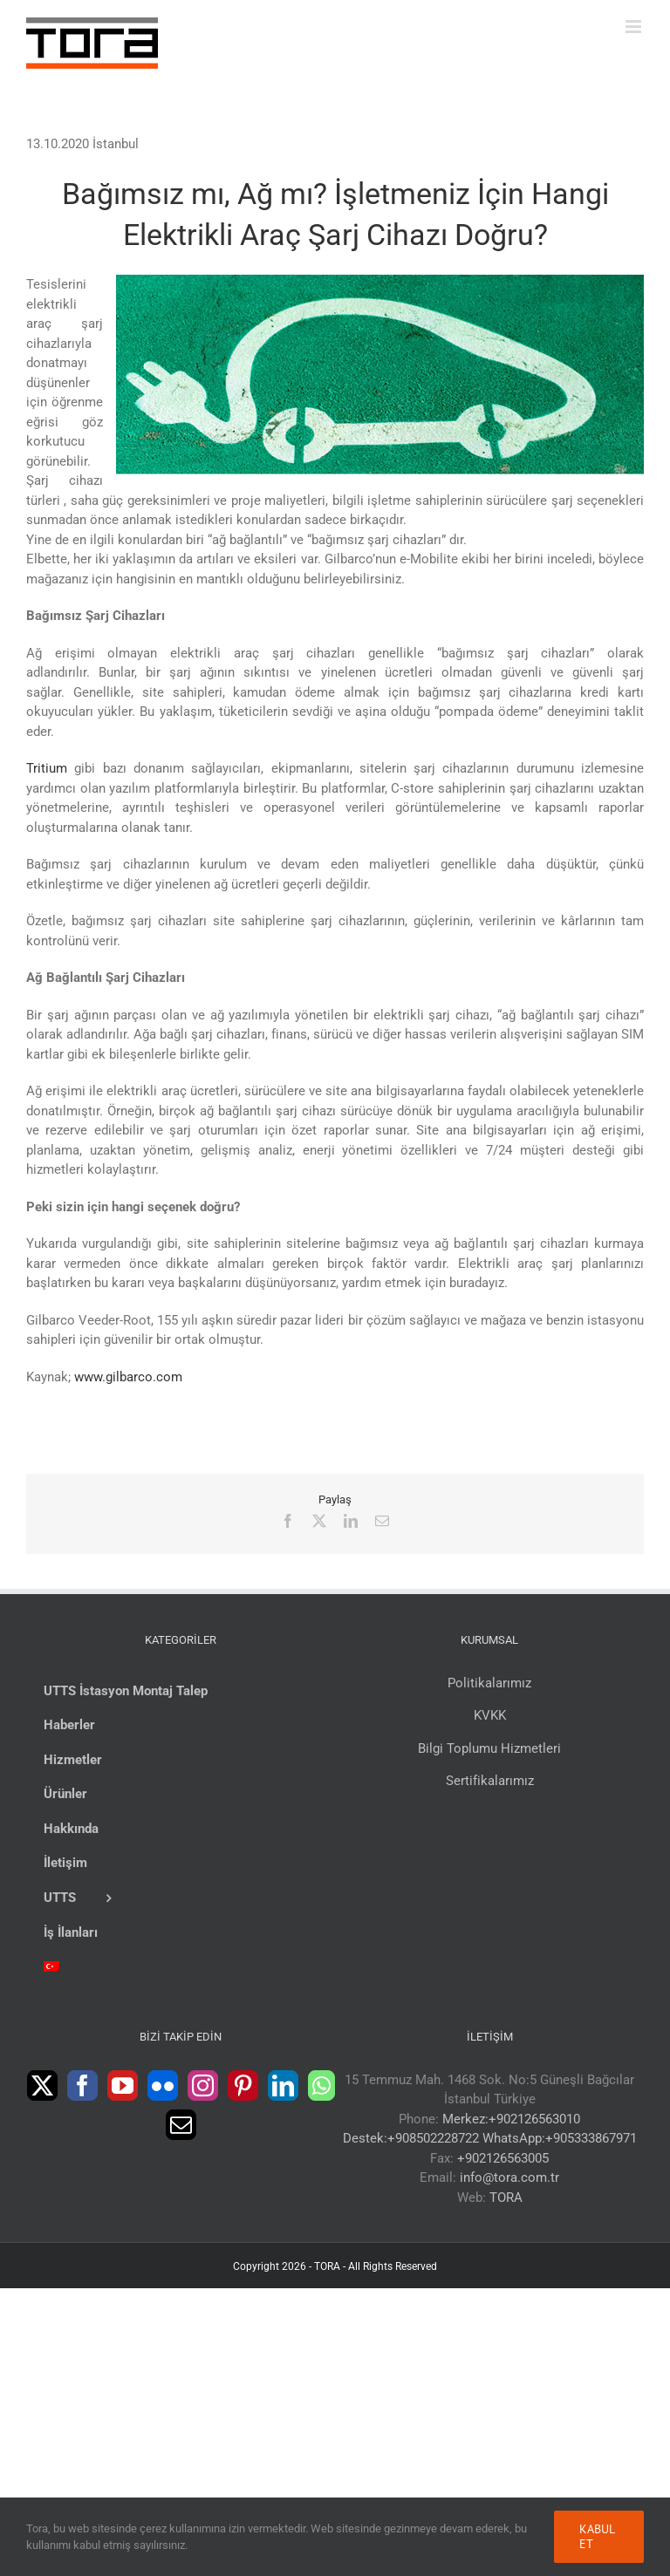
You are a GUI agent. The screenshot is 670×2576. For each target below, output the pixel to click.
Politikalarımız (489, 1683)
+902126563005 (503, 2158)
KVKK (490, 1715)
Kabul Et (597, 2536)
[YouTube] (122, 2085)
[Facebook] (82, 2085)
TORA (506, 2197)
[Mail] (181, 2124)
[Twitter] (42, 2085)
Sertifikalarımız (490, 1781)
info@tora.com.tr (509, 2177)
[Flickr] (162, 2085)
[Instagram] (203, 2085)
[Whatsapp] (321, 2085)
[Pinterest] (243, 2085)
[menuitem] (180, 1968)
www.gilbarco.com (128, 1377)
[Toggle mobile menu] (635, 26)
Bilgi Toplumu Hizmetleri (489, 1748)
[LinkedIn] (283, 2085)
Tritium (46, 768)
